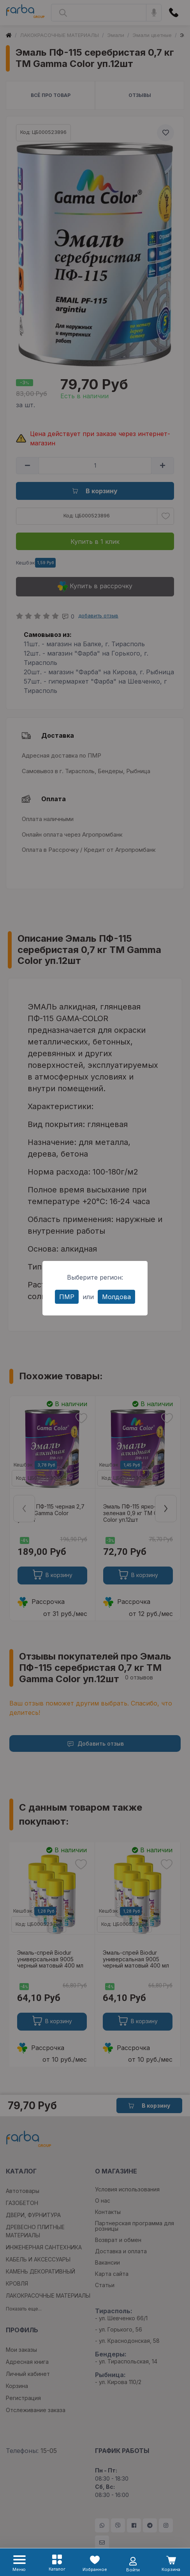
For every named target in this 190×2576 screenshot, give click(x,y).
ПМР (66, 1297)
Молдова (116, 1297)
